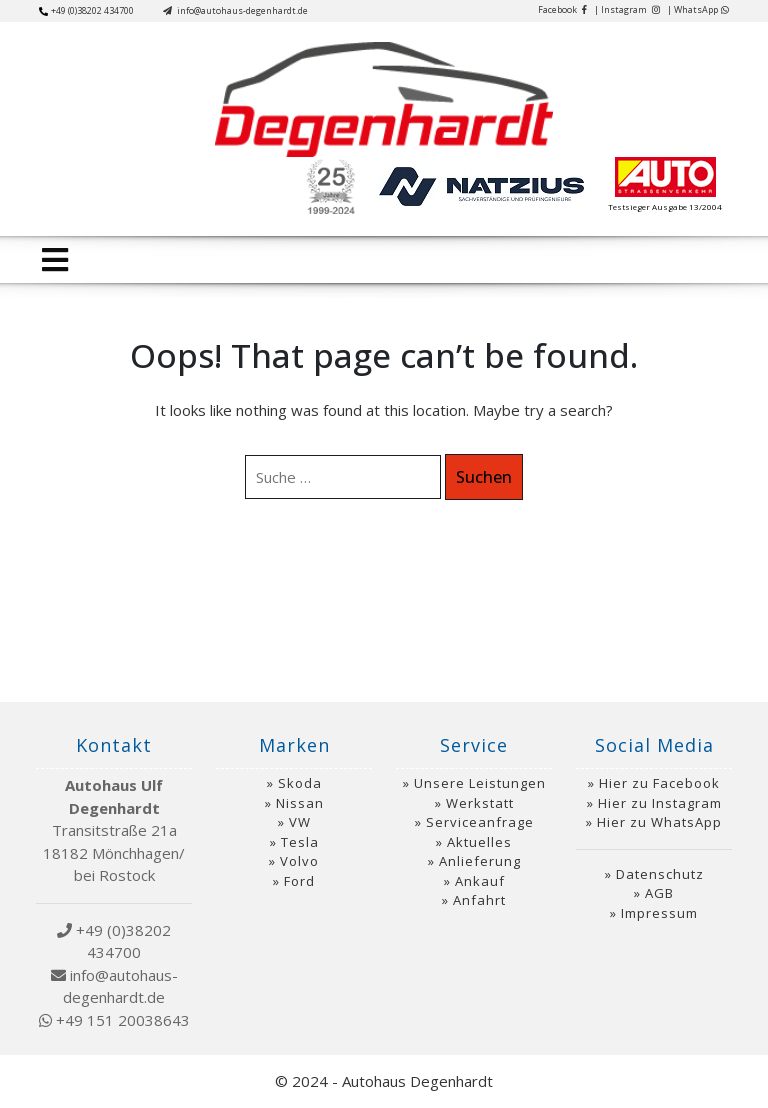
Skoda (300, 783)
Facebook (562, 9)
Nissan (300, 803)
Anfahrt (479, 900)
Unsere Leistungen (480, 783)
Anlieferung (480, 861)
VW (300, 822)
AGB (659, 893)
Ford (299, 881)
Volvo (299, 861)
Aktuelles (479, 842)
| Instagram (627, 9)
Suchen (484, 477)
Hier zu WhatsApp (659, 822)
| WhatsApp (698, 9)
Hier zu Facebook (659, 783)
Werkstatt (480, 803)
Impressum (659, 913)
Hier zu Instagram (660, 803)
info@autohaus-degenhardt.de (235, 10)
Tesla (300, 842)
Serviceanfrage (480, 822)
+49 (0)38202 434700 (86, 10)
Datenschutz (660, 874)
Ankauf (480, 881)
